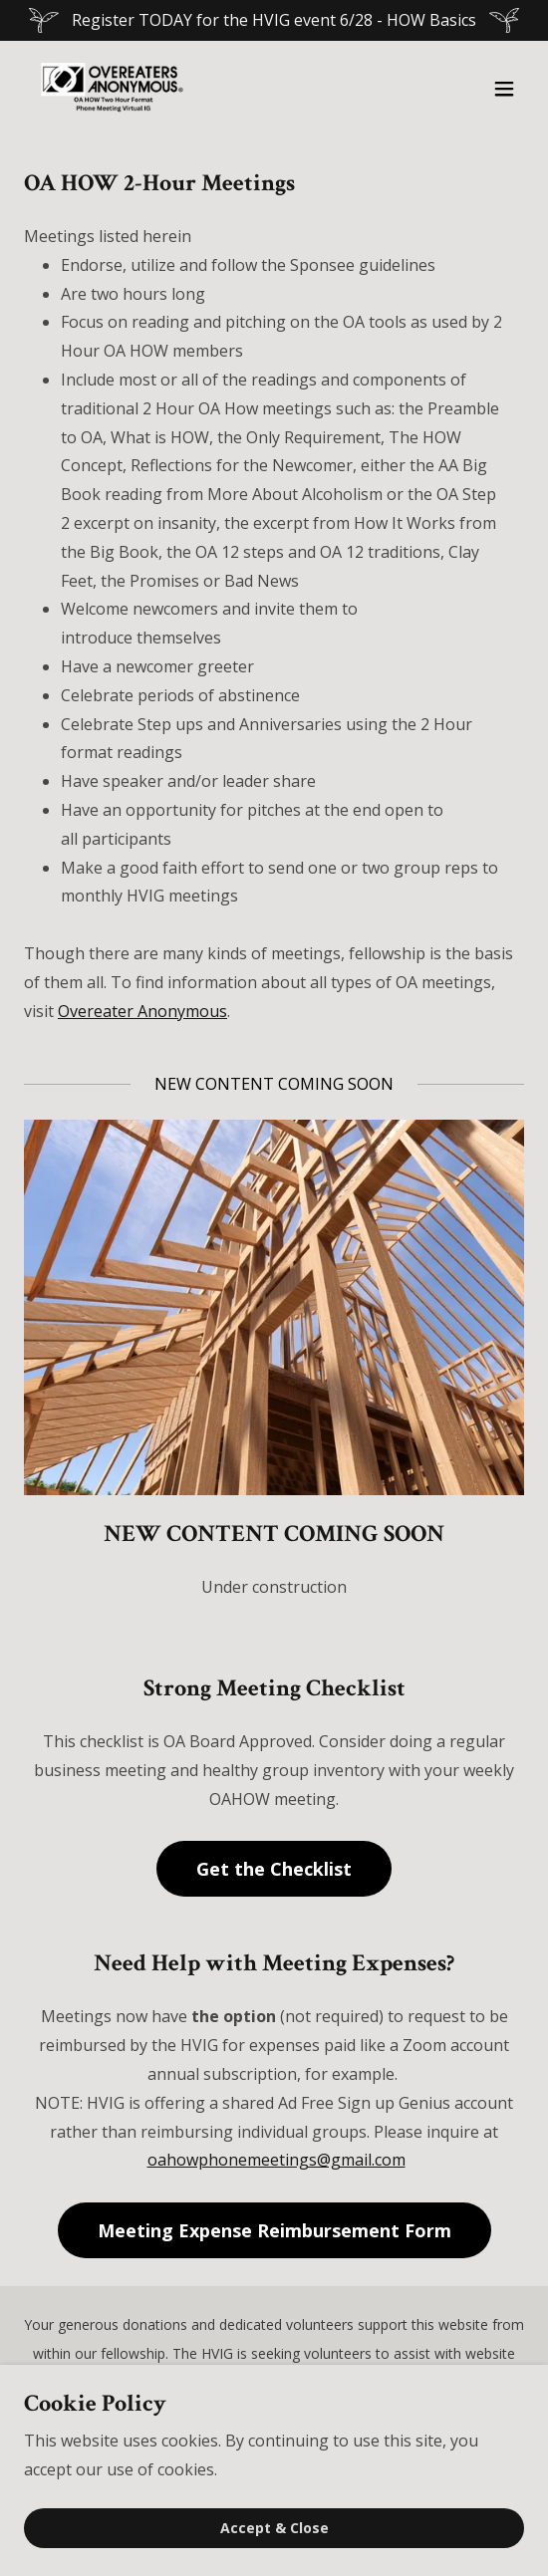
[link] (111, 89)
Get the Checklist (274, 1869)
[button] (504, 89)
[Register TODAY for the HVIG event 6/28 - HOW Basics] (274, 20)
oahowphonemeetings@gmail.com (276, 2160)
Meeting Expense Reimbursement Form (274, 2230)
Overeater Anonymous (142, 1011)
